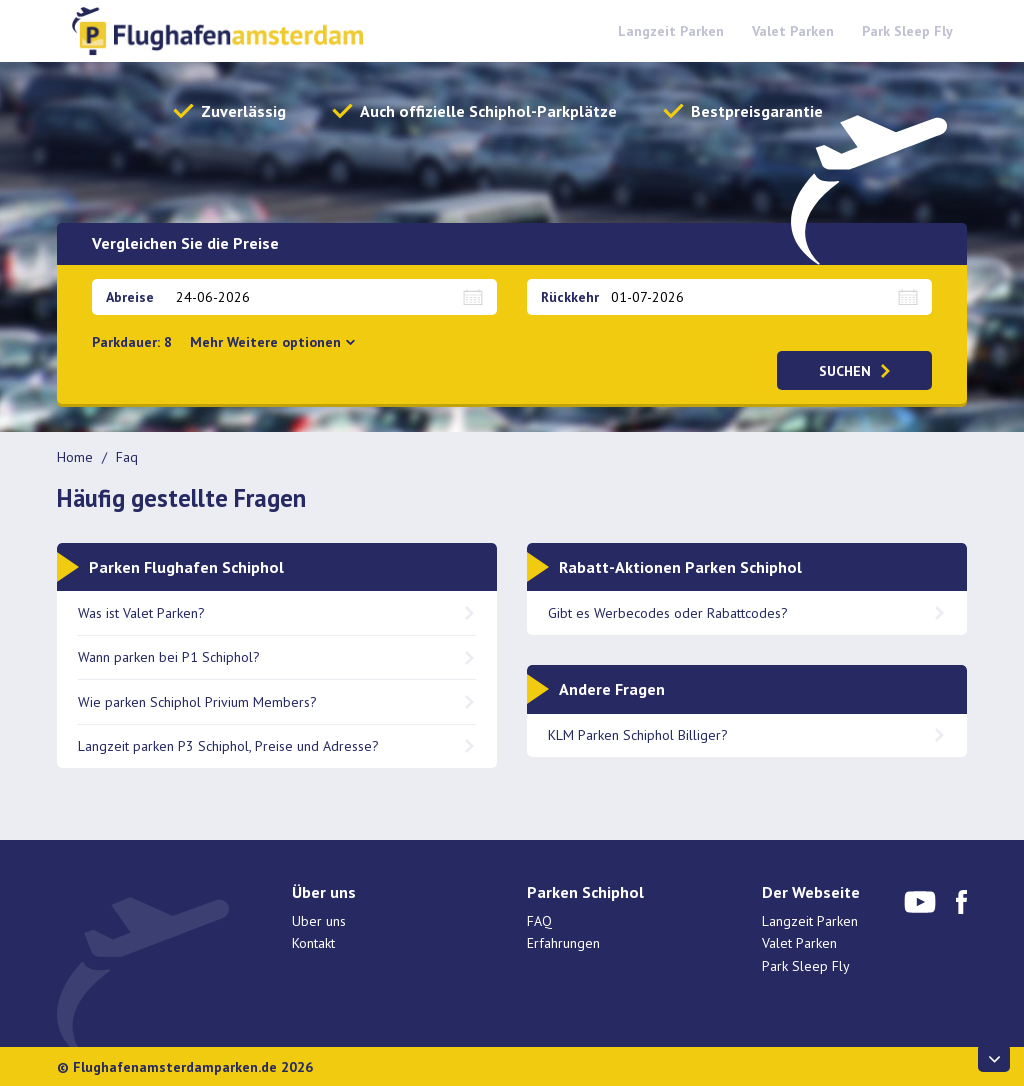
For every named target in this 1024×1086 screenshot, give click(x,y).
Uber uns (319, 921)
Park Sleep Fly (907, 31)
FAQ (539, 921)
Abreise (130, 297)
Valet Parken (793, 31)
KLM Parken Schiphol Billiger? (640, 735)
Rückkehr (570, 297)
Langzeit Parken (671, 31)
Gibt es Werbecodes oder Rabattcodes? (668, 613)
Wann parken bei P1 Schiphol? (169, 657)
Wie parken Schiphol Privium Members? (197, 702)
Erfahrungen (563, 943)
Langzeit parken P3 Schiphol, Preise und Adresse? (228, 746)
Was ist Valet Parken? (141, 613)
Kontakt (313, 943)
